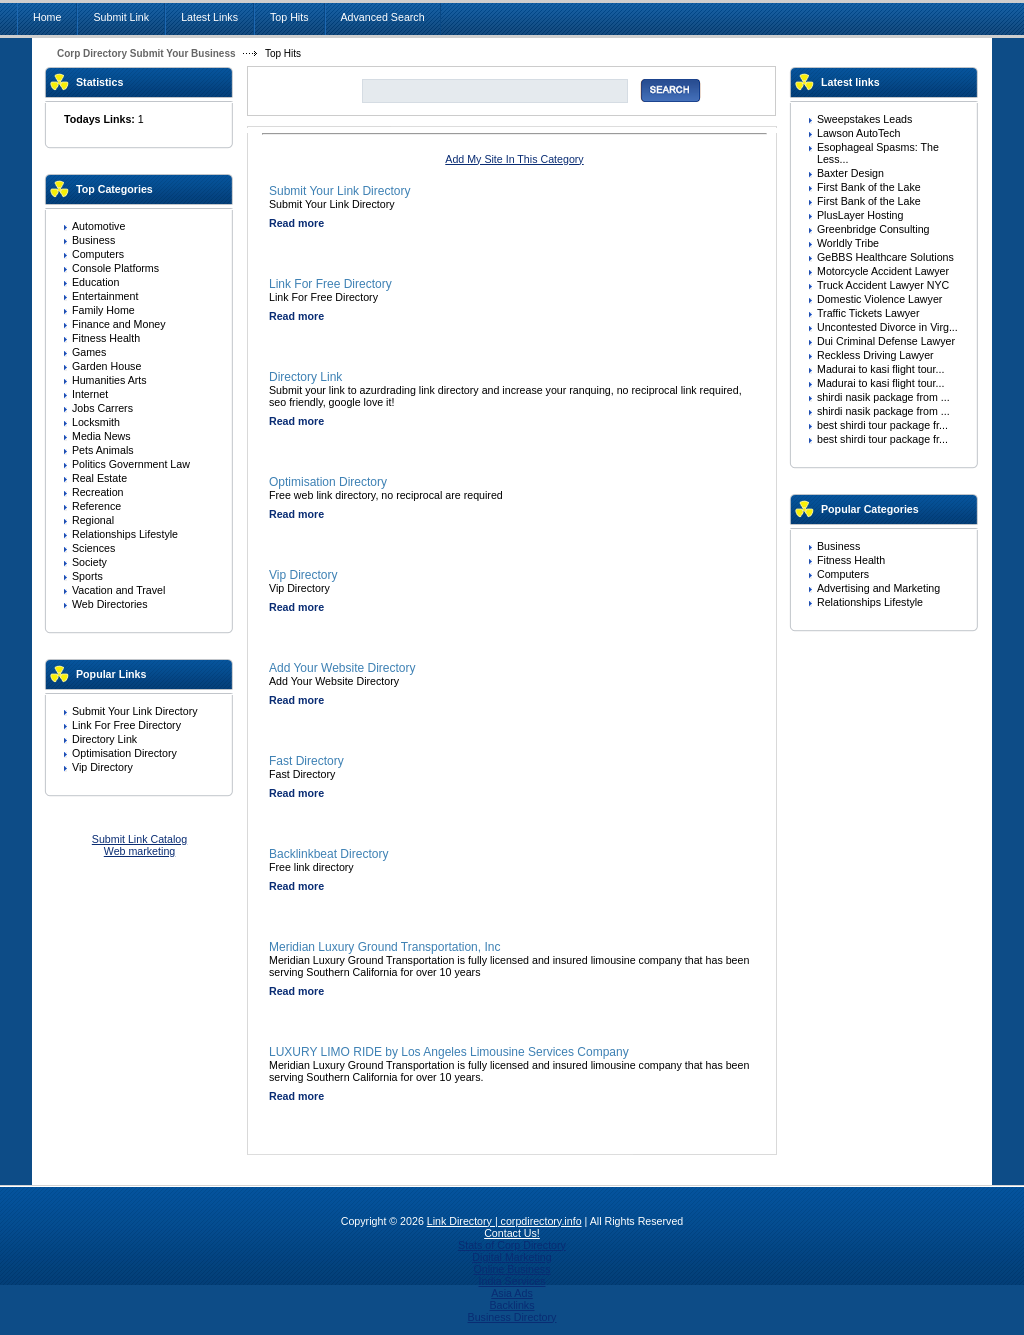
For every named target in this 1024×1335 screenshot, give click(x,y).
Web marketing (139, 851)
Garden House (106, 366)
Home (47, 17)
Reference (96, 506)
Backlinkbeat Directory (328, 854)
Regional (93, 520)
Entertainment (105, 296)
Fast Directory (306, 761)
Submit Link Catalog (139, 839)
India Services (512, 1281)
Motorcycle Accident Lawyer (883, 271)
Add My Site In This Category (514, 159)
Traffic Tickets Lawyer (868, 313)
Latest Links (209, 17)
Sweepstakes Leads (864, 119)
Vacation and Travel (118, 590)
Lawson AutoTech (859, 133)
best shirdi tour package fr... (882, 425)
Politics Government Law (131, 464)
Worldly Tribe (848, 243)
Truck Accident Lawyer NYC (883, 285)
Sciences (93, 548)
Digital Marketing (511, 1257)
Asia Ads (511, 1293)
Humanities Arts (109, 380)
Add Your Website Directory (342, 668)
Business (93, 240)
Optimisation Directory (124, 753)
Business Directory (512, 1317)
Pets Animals (103, 450)
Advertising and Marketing (878, 588)
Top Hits (289, 17)
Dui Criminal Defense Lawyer (886, 341)
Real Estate (99, 478)
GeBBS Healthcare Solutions (885, 257)
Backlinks (511, 1305)
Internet (90, 394)
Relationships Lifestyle (125, 534)
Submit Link (121, 17)
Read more (296, 223)
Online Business (511, 1269)
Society (89, 562)
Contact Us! (512, 1233)
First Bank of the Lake (869, 187)
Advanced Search (383, 17)
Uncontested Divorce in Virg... (887, 327)
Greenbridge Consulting (873, 229)
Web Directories (110, 604)
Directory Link (104, 739)
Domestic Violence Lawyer (879, 299)
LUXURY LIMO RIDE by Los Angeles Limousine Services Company (449, 1052)
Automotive (98, 226)
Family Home (103, 310)
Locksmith (96, 422)
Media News (101, 436)
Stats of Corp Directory (512, 1245)
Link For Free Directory (126, 725)
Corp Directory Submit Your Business (146, 53)
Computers (98, 254)
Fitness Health (106, 338)
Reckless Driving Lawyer (875, 355)
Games (89, 352)
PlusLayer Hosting (860, 215)
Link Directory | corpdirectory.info (504, 1221)
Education (95, 282)
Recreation (98, 492)
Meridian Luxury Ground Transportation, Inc (384, 947)
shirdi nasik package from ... (883, 397)
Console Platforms (115, 268)
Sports (87, 576)
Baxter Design (850, 173)
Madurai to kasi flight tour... (880, 369)
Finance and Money (119, 324)
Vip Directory (102, 767)
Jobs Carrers (102, 408)
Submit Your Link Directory (135, 711)
